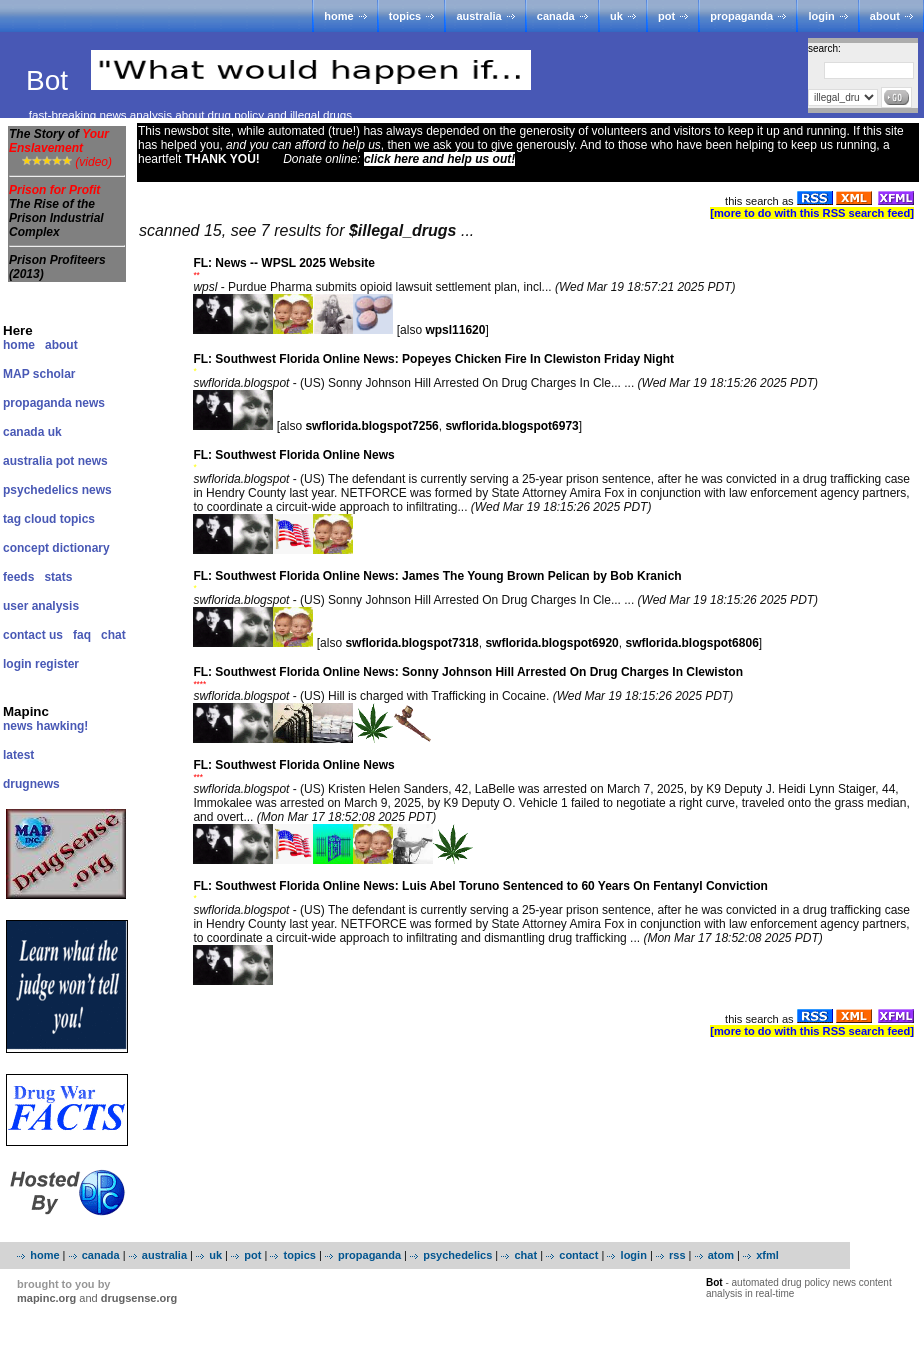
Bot (51, 80)
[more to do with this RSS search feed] (812, 213)
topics (405, 16)
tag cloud (29, 519)
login (821, 16)
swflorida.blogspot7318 (411, 643)
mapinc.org (46, 1298)
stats (58, 577)
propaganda (741, 16)
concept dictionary (56, 548)
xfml (767, 1255)
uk (616, 16)
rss (677, 1255)
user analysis (41, 606)
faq (82, 635)
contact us (33, 635)
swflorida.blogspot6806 (691, 643)
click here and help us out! (439, 159)
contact (578, 1255)
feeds (18, 577)
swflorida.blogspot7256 (371, 426)
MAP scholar (39, 374)
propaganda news (54, 403)
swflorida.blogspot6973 (511, 426)
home (338, 16)
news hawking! (45, 726)
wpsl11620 (455, 330)
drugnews (31, 784)
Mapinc (26, 711)
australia (478, 16)
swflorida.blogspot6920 (551, 643)
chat (113, 635)
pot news (82, 461)
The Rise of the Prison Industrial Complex (56, 218)
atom (721, 1255)
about (885, 16)
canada (556, 16)
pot (666, 16)
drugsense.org (139, 1298)
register (57, 664)
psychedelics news (57, 490)
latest (18, 755)
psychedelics (457, 1255)
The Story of (59, 141)
